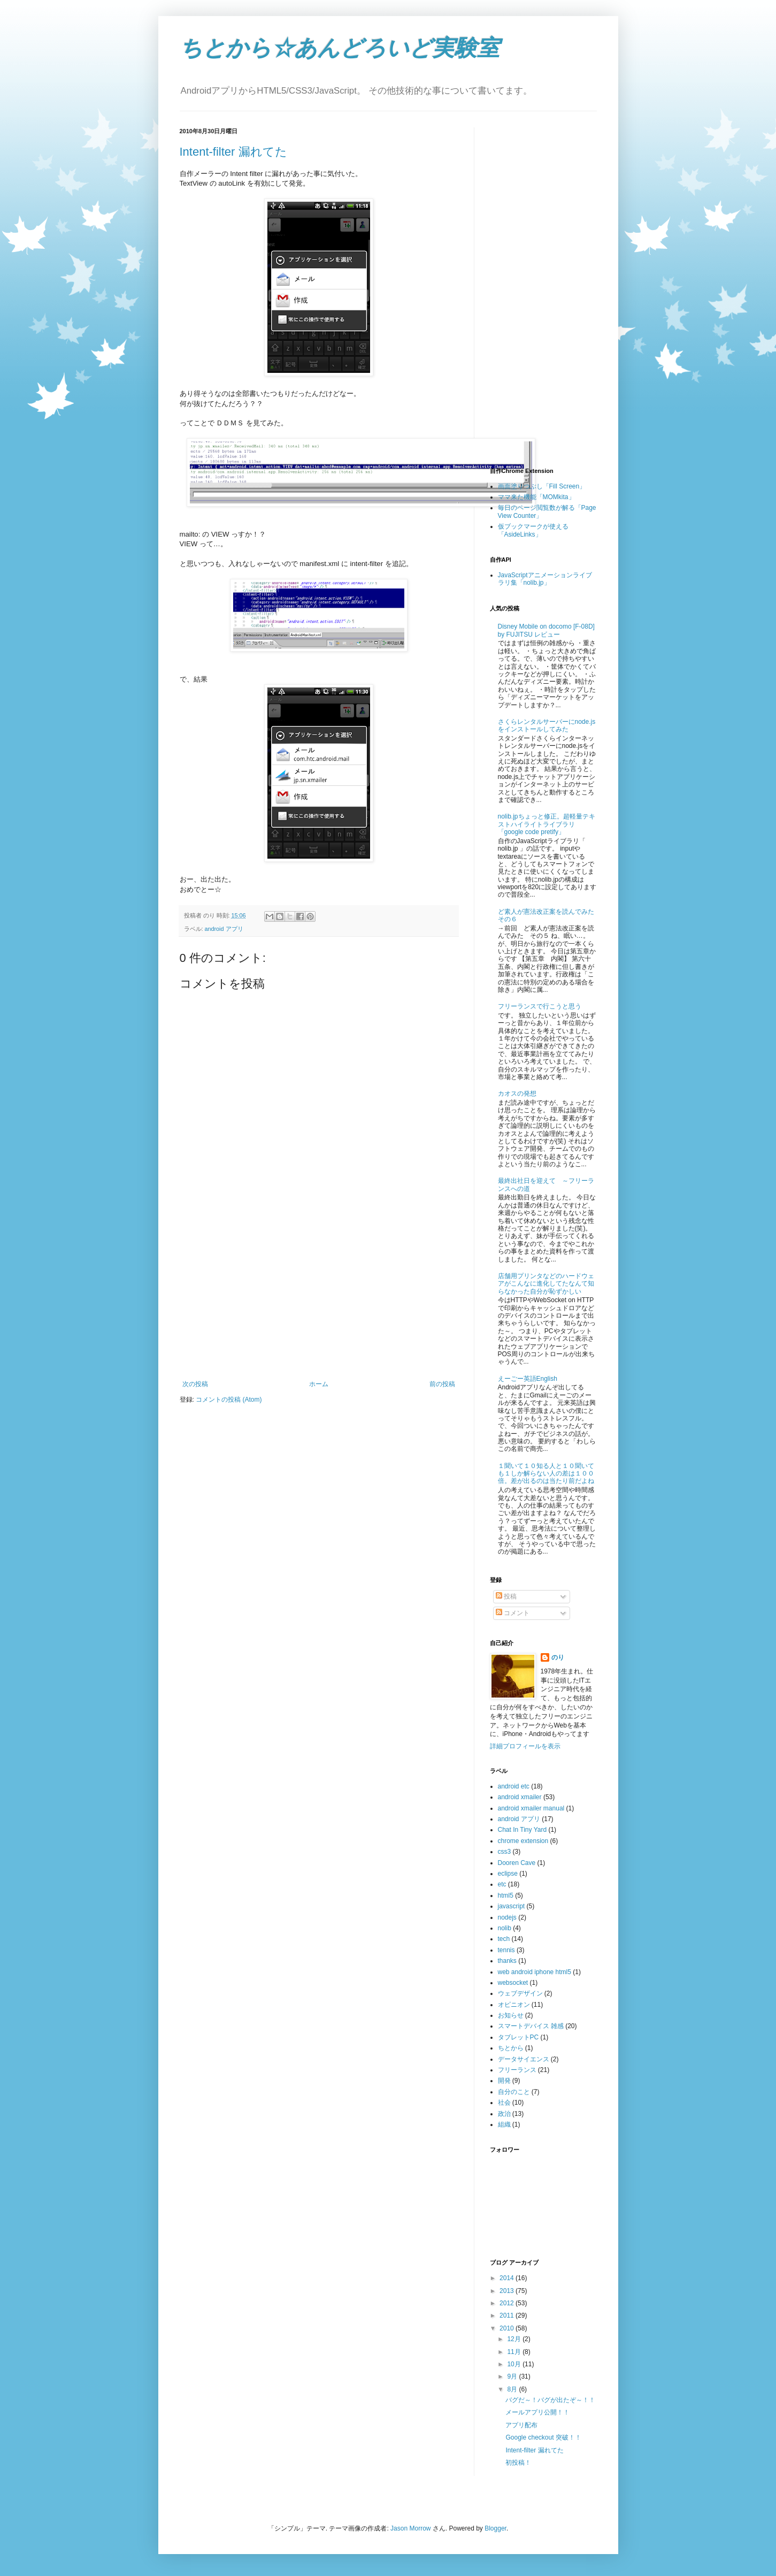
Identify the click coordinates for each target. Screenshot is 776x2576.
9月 (513, 2376)
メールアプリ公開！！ (537, 2412)
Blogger (495, 2528)
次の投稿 (195, 1384)
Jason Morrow (410, 2528)
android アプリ (224, 929)
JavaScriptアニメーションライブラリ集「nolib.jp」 (545, 578)
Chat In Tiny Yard (522, 1829)
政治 (504, 2114)
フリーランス (517, 2070)
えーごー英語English (527, 1378)
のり (557, 1657)
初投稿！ (518, 2462)
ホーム (318, 1384)
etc (502, 1884)
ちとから (511, 2048)
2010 (508, 2328)
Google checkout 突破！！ (543, 2437)
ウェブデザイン (520, 1993)
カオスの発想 (517, 1093)
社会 (504, 2102)
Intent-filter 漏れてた (233, 151)
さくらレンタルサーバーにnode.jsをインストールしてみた (547, 725)
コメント (512, 1613)
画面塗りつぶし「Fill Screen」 (542, 486)
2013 (508, 2291)
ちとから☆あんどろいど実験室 (340, 47)
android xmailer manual (531, 1808)
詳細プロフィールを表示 (525, 1746)
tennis (506, 1950)
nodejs (507, 1917)
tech (504, 1939)
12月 (515, 2339)
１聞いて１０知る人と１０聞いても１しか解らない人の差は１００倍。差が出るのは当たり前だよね (546, 1473)
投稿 (506, 1596)
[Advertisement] (319, 1300)
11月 (515, 2352)
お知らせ (511, 2015)
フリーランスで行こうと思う (539, 1006)
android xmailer (520, 1797)
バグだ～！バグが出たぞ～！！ (550, 2400)
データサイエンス (523, 2059)
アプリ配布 (521, 2425)
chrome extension (523, 1841)
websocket (513, 1982)
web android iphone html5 (534, 1972)
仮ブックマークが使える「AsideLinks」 (533, 530)
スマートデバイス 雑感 (531, 2026)
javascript (511, 1906)
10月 (515, 2364)
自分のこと (514, 2092)
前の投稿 (442, 1384)
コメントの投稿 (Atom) (229, 1399)
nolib (504, 1928)
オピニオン (514, 2004)
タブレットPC (518, 2037)
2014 (508, 2278)
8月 (513, 2389)
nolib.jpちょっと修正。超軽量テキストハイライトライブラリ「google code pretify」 (546, 824)
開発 (504, 2080)
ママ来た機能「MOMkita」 (536, 497)
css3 (504, 1851)
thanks (507, 1961)
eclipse (508, 1873)
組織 (504, 2124)
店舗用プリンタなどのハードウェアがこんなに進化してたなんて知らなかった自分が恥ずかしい (546, 1283)
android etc (513, 1786)
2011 (508, 2315)
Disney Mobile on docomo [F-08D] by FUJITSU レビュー (546, 630)
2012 (508, 2303)
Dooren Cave (517, 1863)
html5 (505, 1895)
